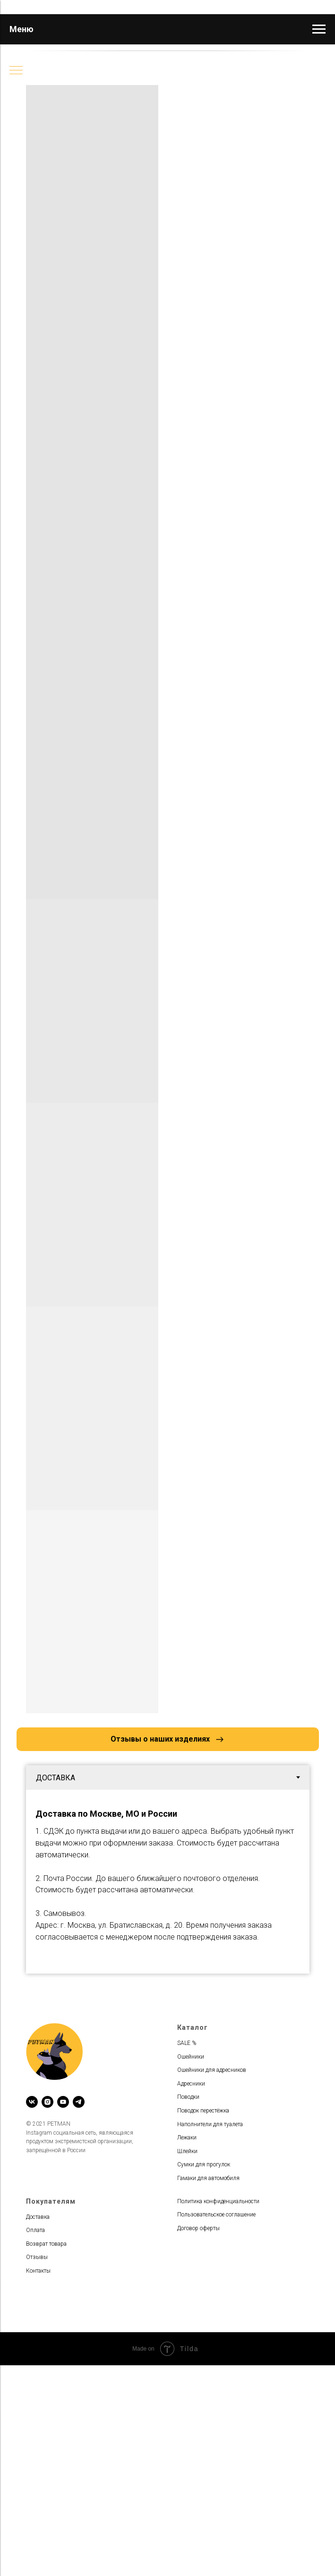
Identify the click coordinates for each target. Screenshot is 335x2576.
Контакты (38, 2270)
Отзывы (37, 2257)
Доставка (38, 2217)
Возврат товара (46, 2244)
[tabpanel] (167, 1882)
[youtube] (63, 2102)
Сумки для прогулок (203, 2164)
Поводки (188, 2097)
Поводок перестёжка (203, 2110)
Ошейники (190, 2056)
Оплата (35, 2230)
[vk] (32, 2102)
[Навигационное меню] (319, 29)
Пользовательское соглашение (216, 2214)
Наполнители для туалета (210, 2124)
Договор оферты (198, 2228)
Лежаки (187, 2137)
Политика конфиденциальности (218, 2201)
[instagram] (47, 2102)
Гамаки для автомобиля (208, 2178)
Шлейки (187, 2151)
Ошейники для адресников (211, 2070)
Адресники (191, 2083)
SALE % (186, 2043)
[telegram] (79, 2102)
